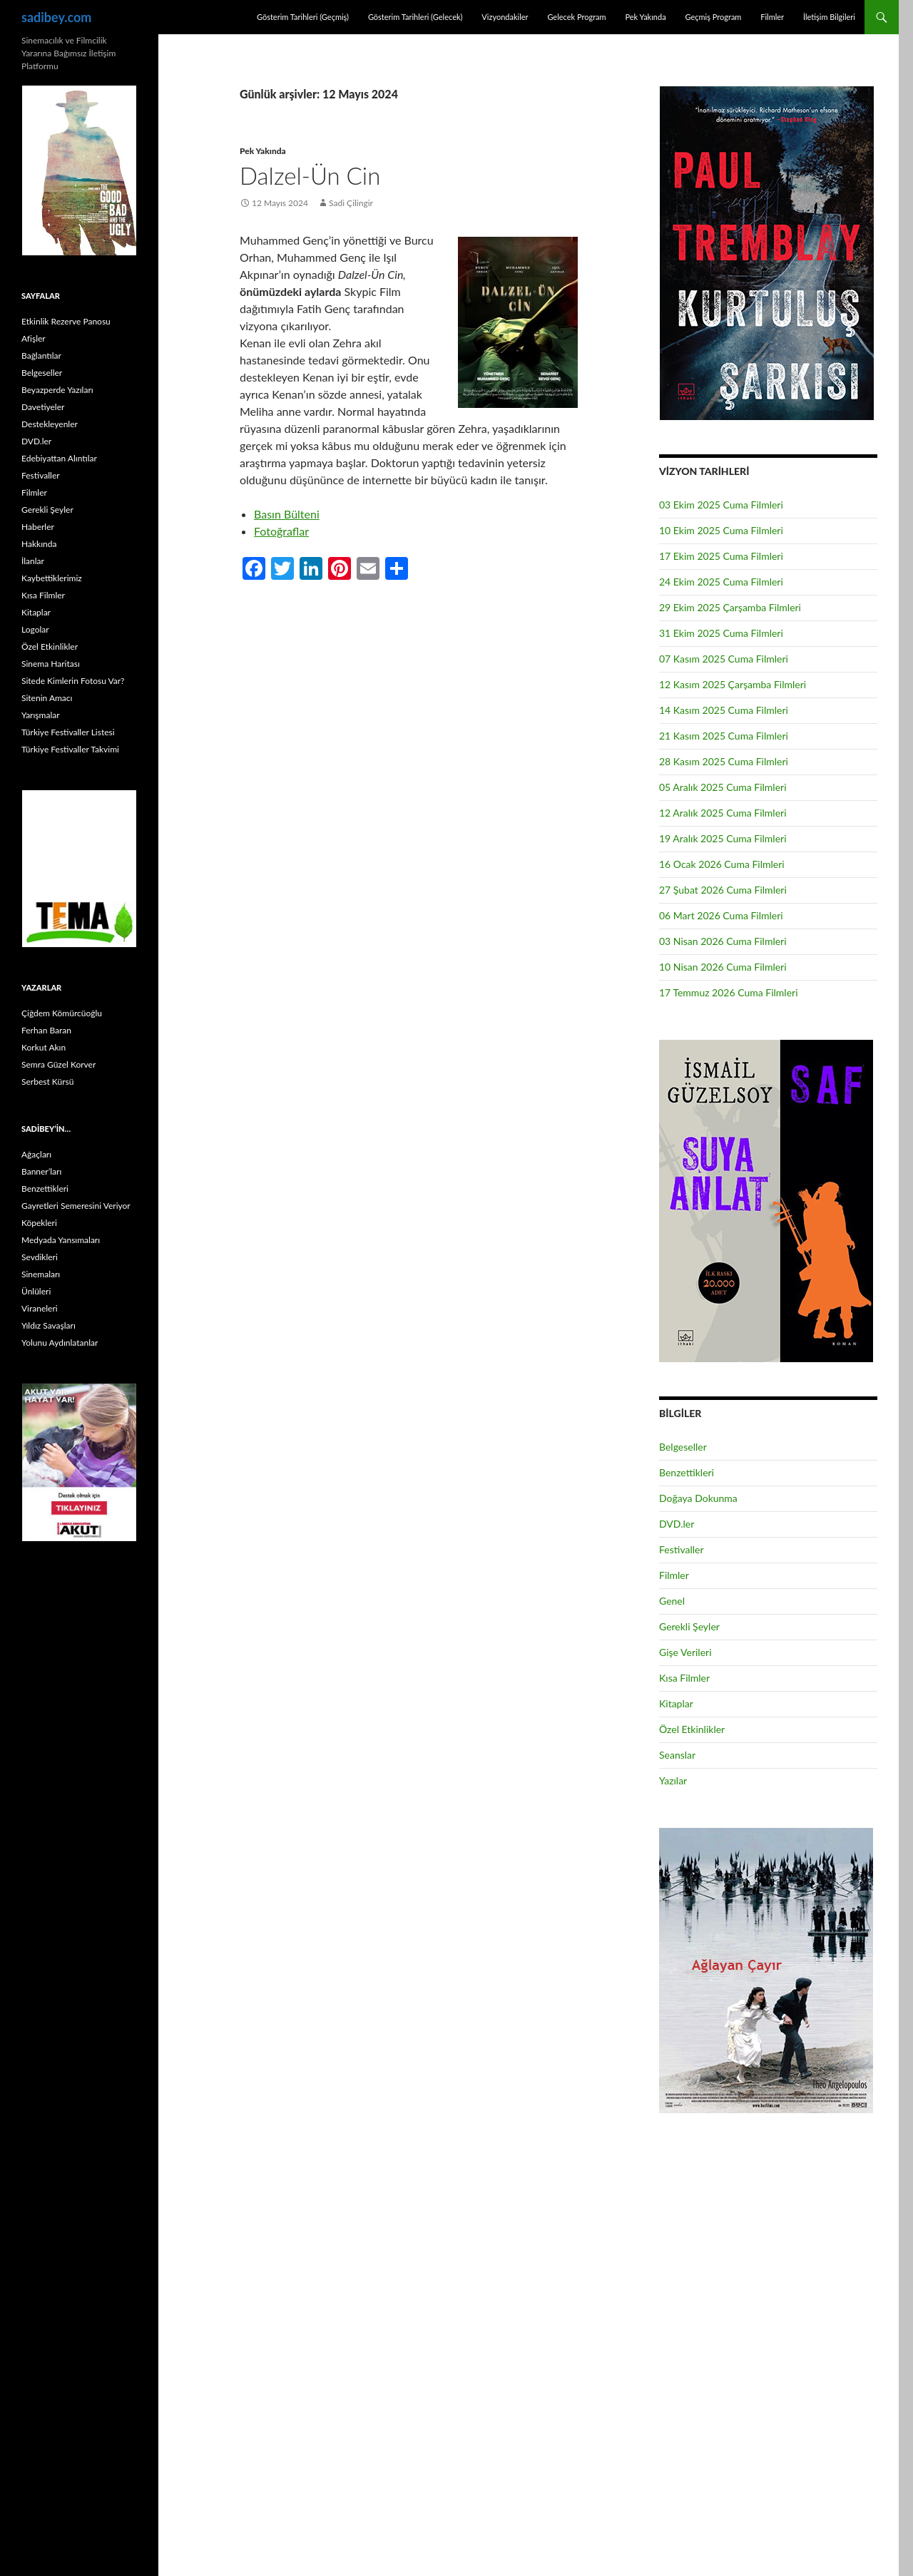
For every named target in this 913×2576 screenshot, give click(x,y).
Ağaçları (36, 1154)
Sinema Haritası (50, 663)
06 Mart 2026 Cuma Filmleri (721, 915)
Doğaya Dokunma (698, 1498)
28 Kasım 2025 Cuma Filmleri (723, 761)
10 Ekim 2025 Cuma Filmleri (721, 530)
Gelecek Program (576, 16)
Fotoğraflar (281, 531)
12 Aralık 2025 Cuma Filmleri (723, 813)
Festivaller (681, 1549)
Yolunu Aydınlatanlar (59, 1342)
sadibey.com (56, 17)
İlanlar (32, 561)
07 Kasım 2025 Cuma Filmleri (723, 659)
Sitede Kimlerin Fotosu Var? (72, 680)
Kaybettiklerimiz (51, 578)
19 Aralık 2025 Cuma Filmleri (723, 838)
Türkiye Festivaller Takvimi (70, 749)
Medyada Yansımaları (60, 1240)
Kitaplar (676, 1703)
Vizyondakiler (504, 16)
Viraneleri (39, 1308)
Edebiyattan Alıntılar (59, 458)
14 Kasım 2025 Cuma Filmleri (723, 710)
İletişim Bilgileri (829, 16)
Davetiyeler (42, 407)
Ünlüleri (36, 1291)
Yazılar (673, 1780)
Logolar (35, 629)
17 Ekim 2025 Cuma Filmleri (721, 556)
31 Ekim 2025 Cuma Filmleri (721, 633)
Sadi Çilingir (351, 203)
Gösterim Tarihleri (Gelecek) (415, 16)
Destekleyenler (49, 424)
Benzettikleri (686, 1472)
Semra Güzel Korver (58, 1064)
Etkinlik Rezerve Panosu (66, 321)
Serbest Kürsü (47, 1081)
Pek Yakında (645, 16)
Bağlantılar (41, 355)
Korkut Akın (43, 1047)
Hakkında (38, 543)
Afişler (33, 338)
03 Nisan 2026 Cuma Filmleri (723, 941)
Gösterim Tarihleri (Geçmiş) (303, 16)
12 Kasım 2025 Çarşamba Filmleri (732, 684)
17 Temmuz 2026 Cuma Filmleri (728, 992)
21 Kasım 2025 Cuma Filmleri (723, 736)
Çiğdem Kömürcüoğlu (61, 1013)
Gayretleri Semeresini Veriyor (76, 1205)
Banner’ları (41, 1171)
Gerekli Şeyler (689, 1626)
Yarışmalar (40, 715)
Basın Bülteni (287, 514)
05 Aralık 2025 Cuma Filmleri (723, 787)
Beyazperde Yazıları (57, 389)
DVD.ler (676, 1524)
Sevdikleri (39, 1257)
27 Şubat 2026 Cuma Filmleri (723, 890)
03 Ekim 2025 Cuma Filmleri (721, 505)
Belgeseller (683, 1447)
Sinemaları (40, 1274)
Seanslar (677, 1755)
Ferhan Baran (46, 1030)
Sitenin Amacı (46, 697)
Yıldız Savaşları (48, 1325)
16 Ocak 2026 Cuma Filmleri (722, 864)
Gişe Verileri (685, 1652)
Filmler (772, 16)
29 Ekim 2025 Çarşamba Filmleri (730, 607)
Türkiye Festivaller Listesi (68, 732)
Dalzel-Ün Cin (310, 175)
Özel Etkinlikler (692, 1729)
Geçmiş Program (713, 16)
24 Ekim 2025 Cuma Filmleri (721, 582)
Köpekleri (39, 1222)
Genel (672, 1601)
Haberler (37, 526)
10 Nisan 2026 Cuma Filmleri (723, 967)
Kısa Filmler (684, 1678)
